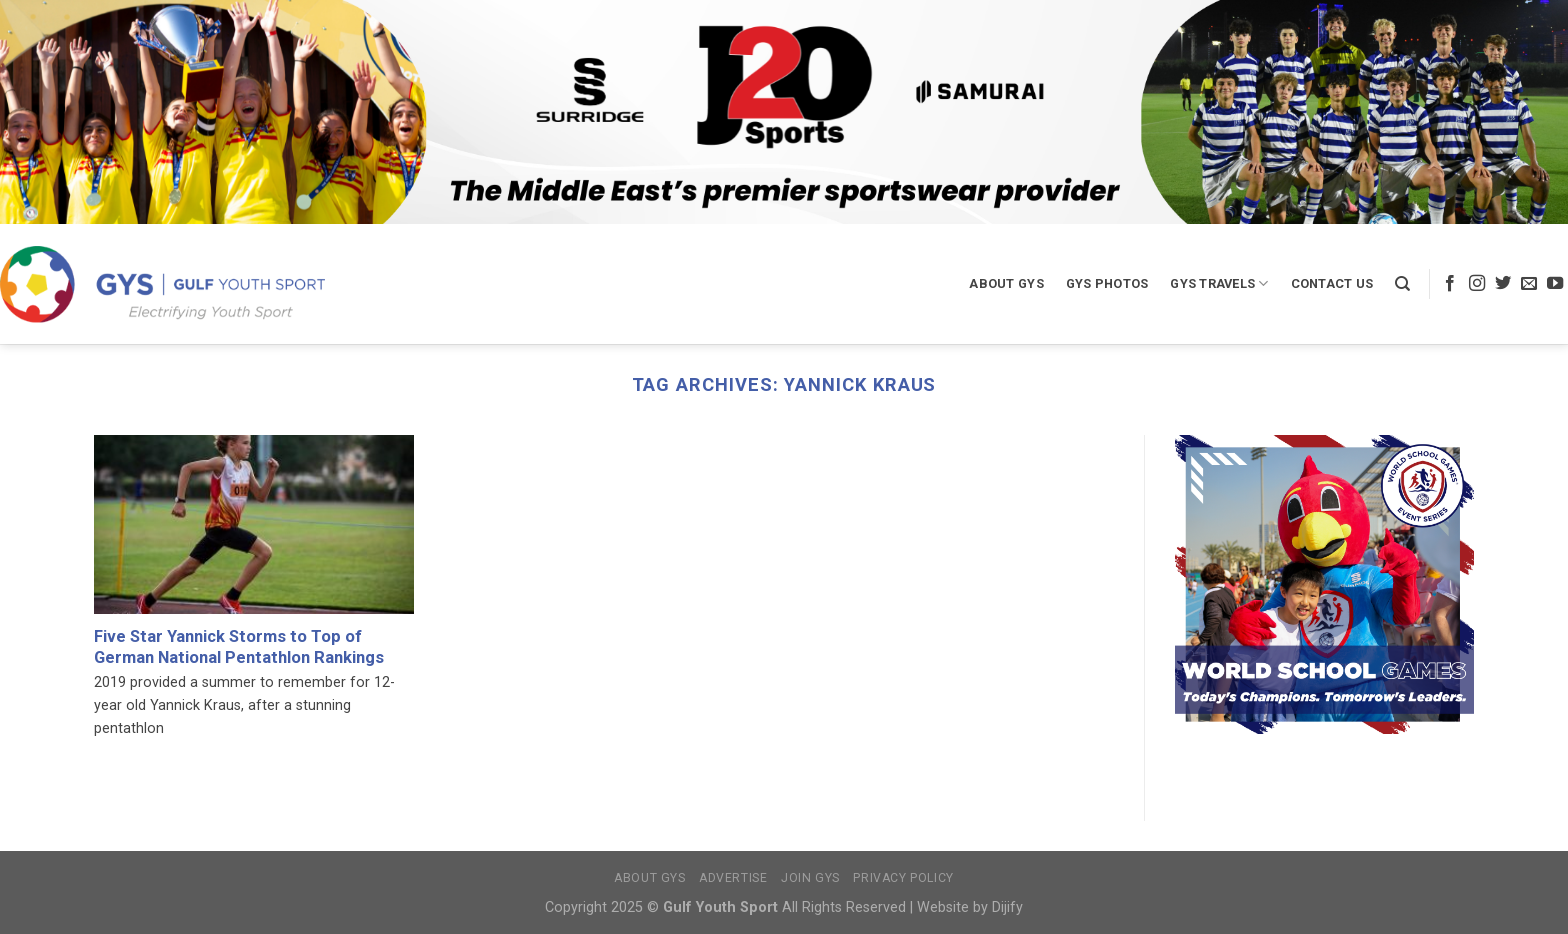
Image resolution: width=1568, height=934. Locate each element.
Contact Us (1332, 283)
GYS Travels (1219, 283)
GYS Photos (1107, 283)
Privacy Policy (903, 878)
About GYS (1006, 283)
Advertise (733, 878)
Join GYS (810, 878)
